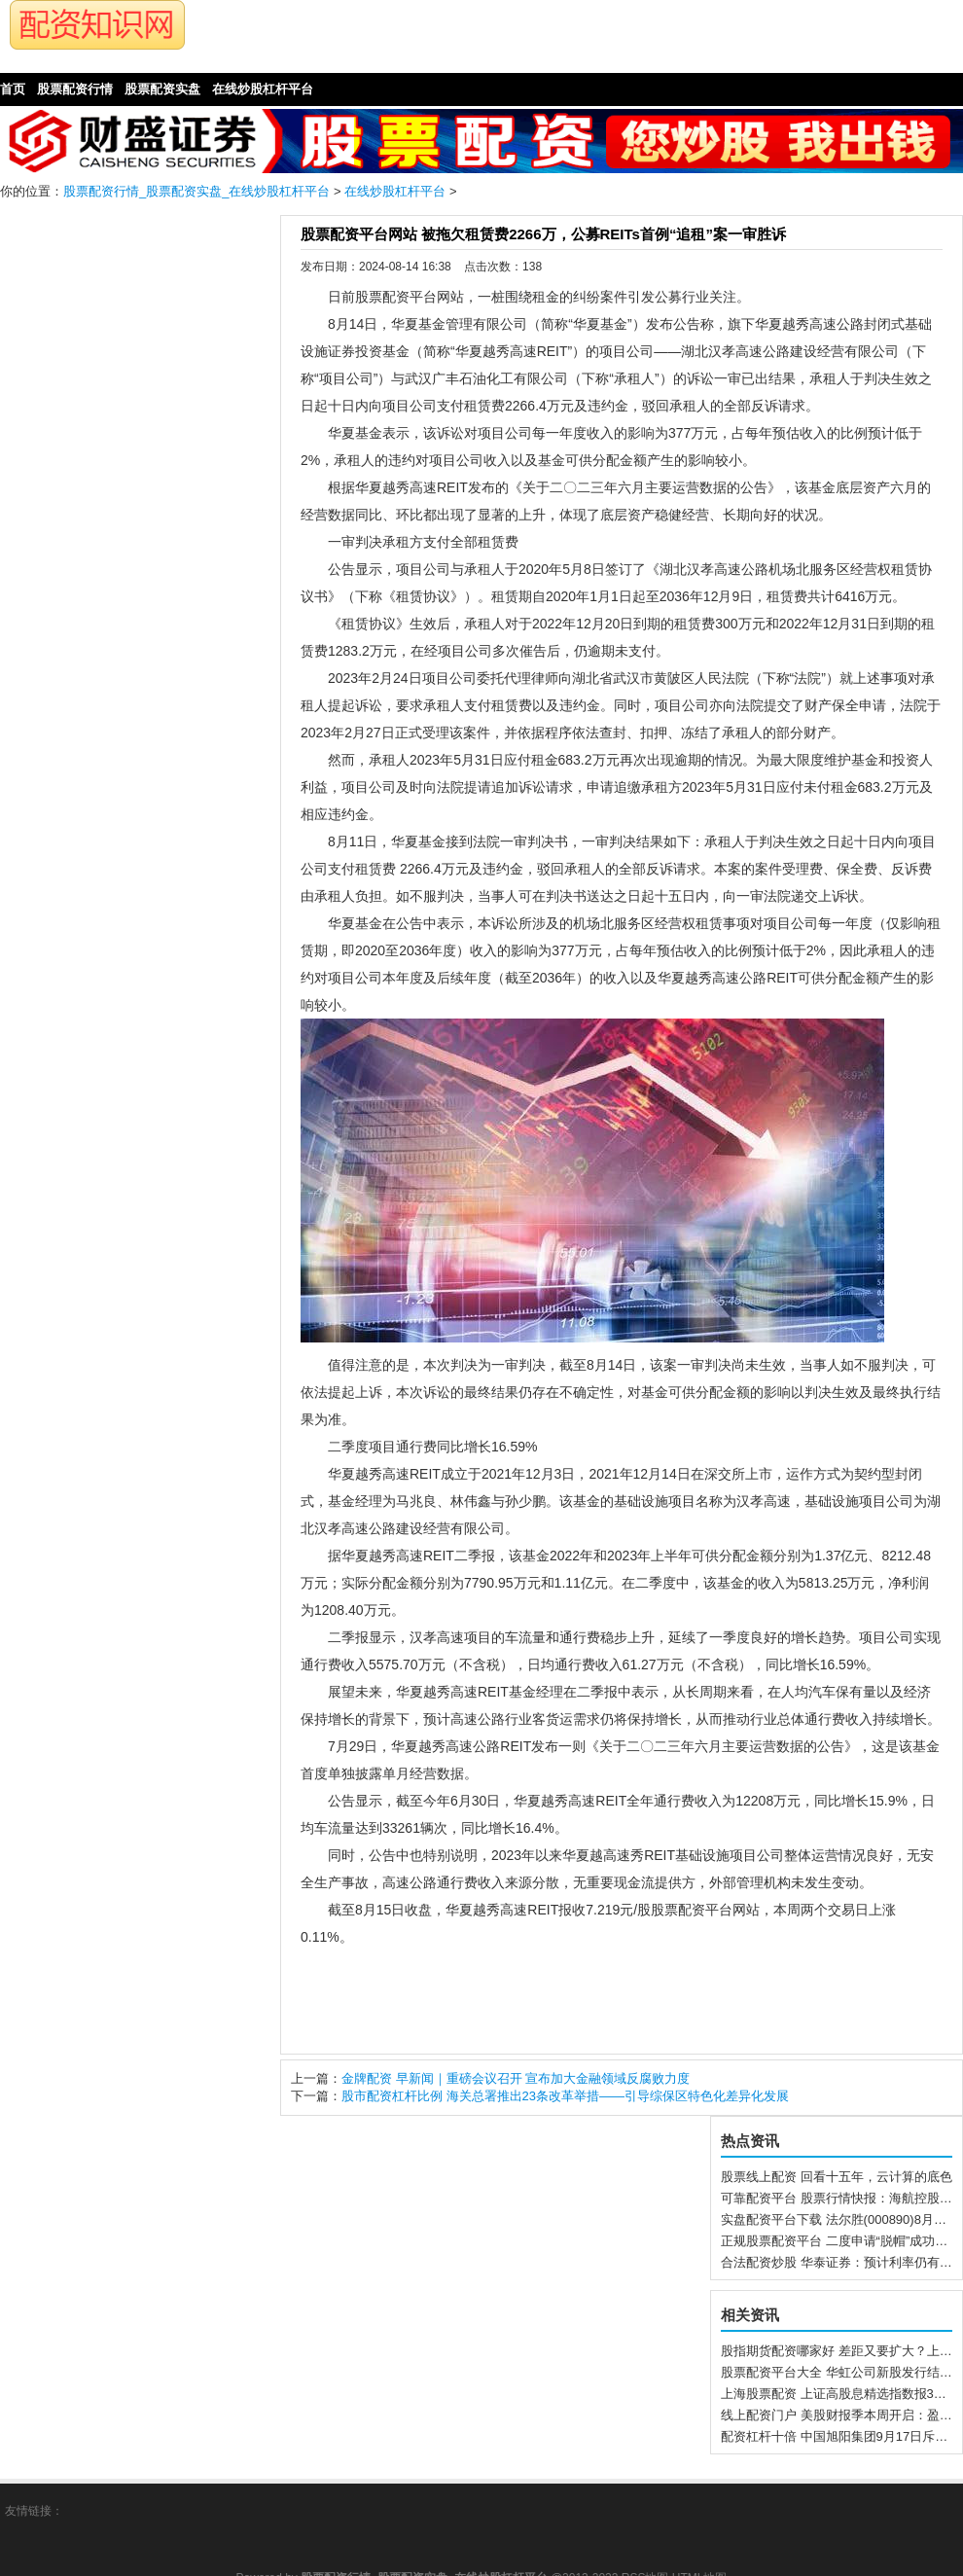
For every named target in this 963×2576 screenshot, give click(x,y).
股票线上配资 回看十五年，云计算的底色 (836, 2176)
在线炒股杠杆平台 (395, 191)
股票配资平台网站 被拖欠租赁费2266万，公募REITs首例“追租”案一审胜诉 (543, 234)
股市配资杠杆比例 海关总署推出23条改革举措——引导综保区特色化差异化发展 (565, 2096)
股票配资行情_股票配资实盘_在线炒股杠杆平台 (196, 191)
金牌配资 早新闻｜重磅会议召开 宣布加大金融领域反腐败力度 (515, 2078)
